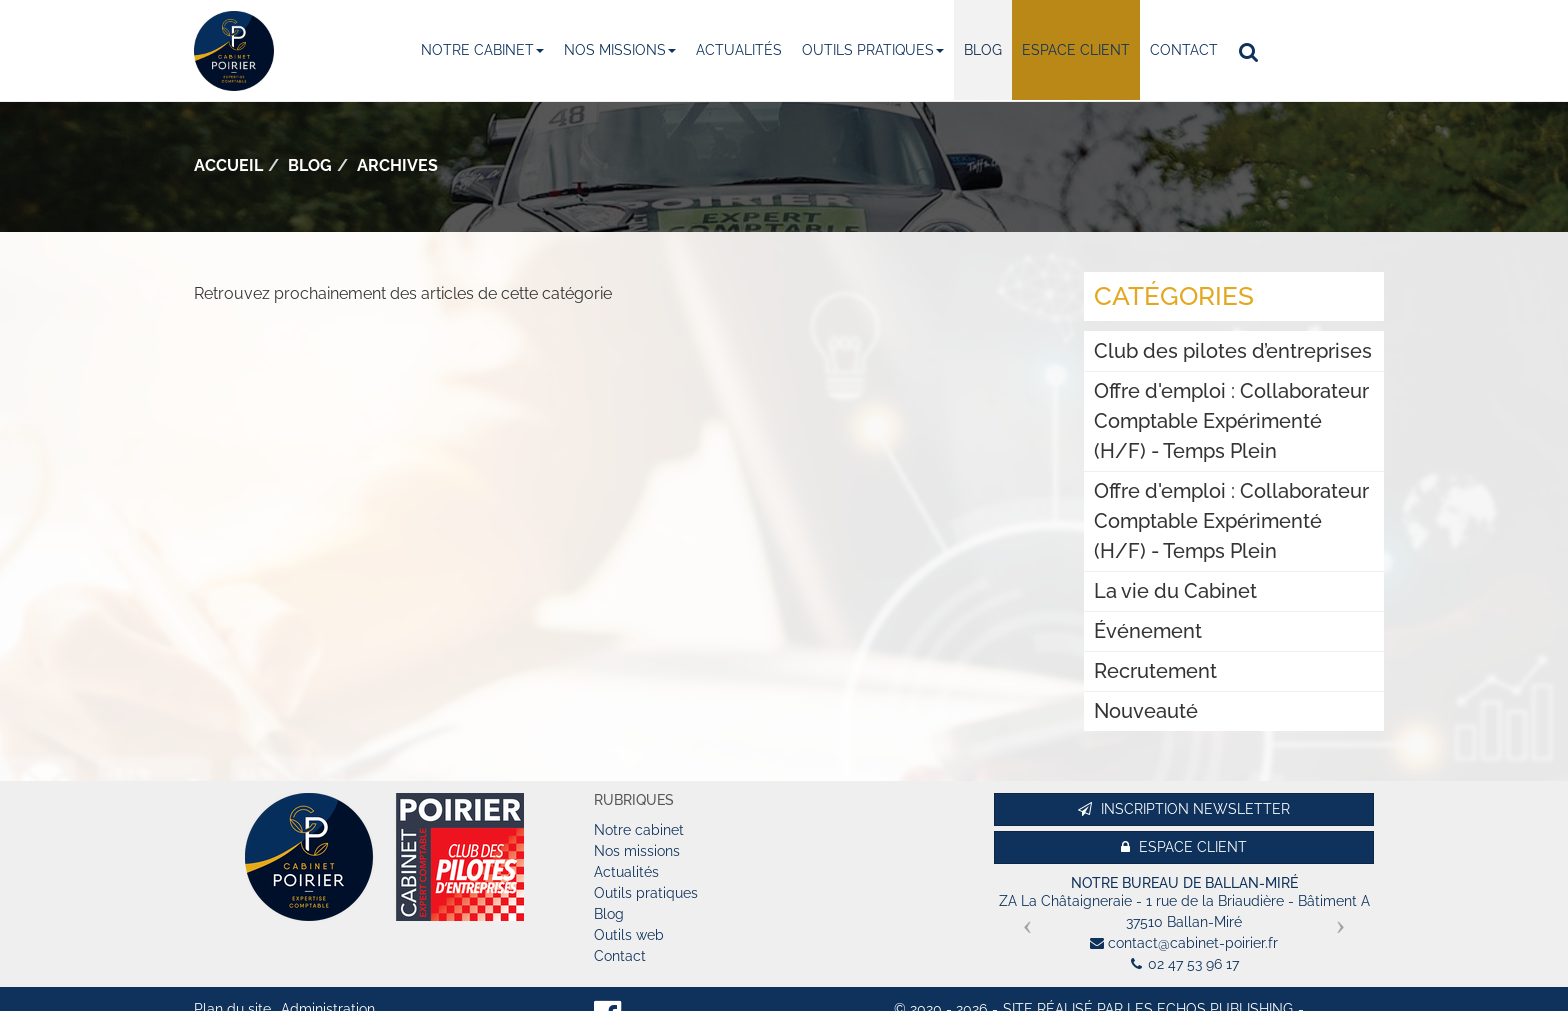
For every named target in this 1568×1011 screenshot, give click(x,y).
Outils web (629, 935)
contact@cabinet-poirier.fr (1193, 943)
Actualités (739, 50)
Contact (1184, 50)
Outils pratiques (873, 50)
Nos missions (620, 50)
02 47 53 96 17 (1193, 964)
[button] (1022, 919)
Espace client (1076, 50)
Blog (983, 50)
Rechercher (1253, 50)
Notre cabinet (482, 50)
